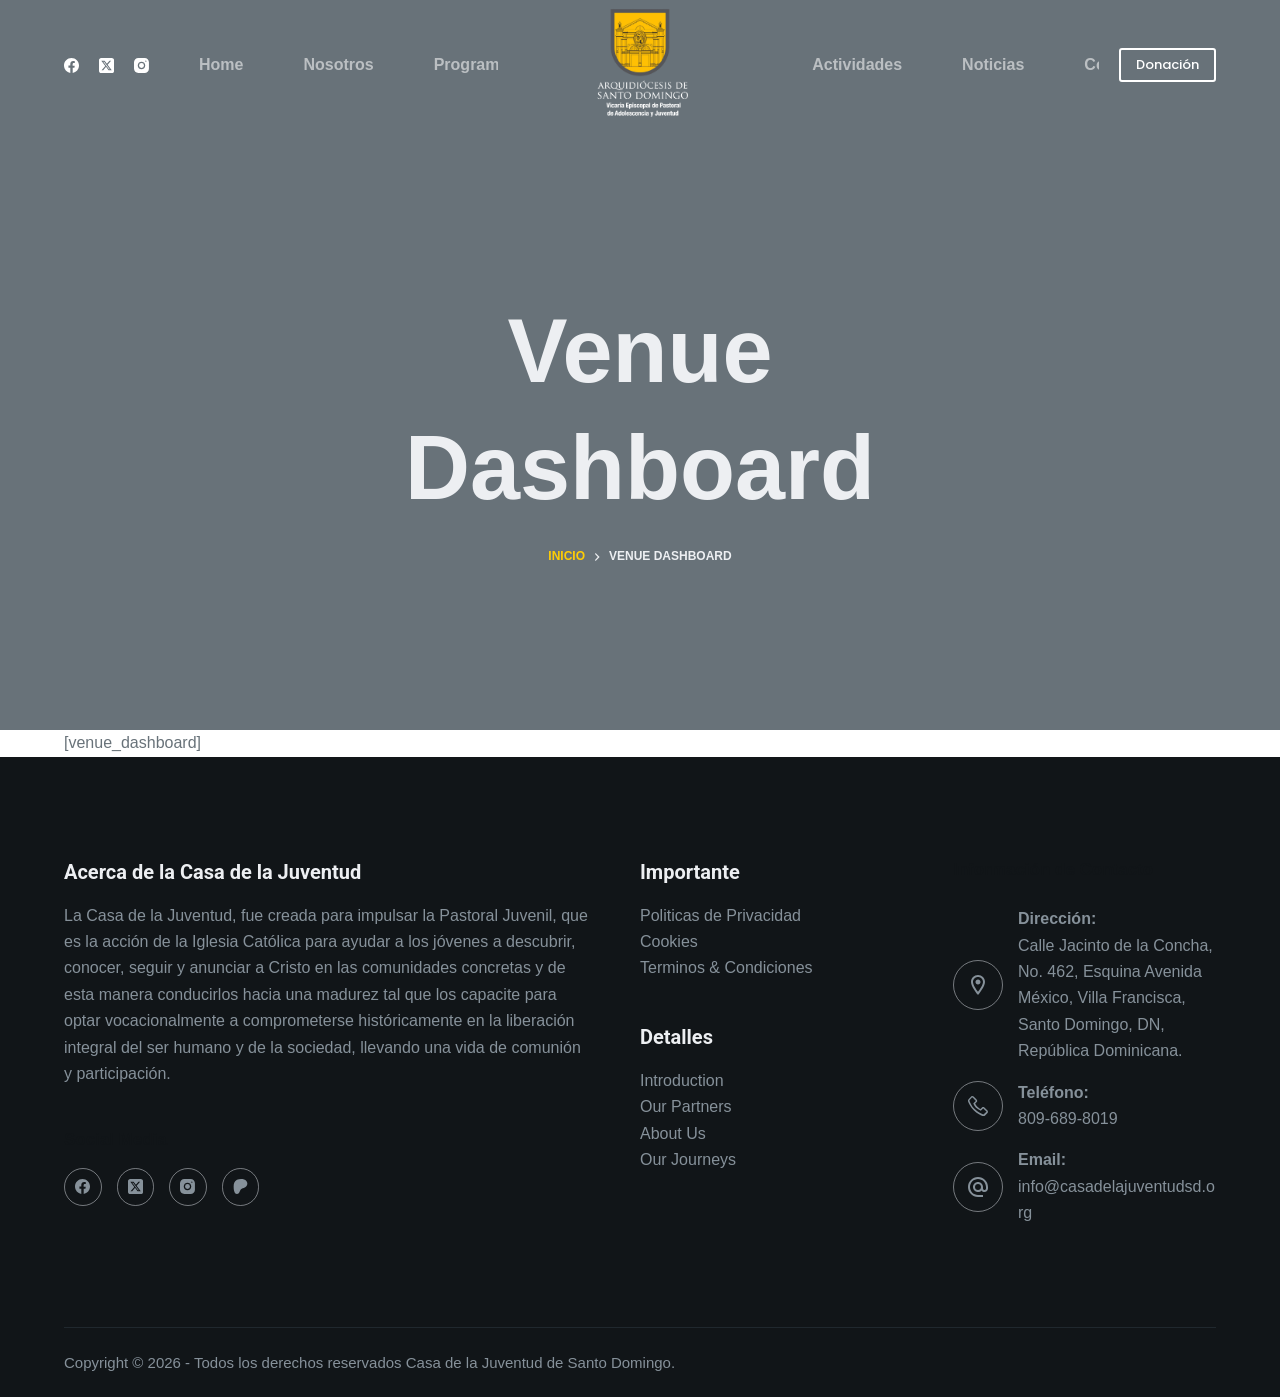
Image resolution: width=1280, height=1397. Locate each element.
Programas (476, 64)
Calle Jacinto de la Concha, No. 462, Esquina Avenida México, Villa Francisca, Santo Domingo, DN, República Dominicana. (1115, 998)
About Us (673, 1133)
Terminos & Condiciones (726, 967)
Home (221, 64)
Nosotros (338, 64)
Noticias (993, 64)
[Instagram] (141, 65)
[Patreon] (241, 1187)
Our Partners (686, 1106)
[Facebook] (71, 65)
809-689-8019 (1068, 1118)
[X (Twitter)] (106, 65)
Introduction (682, 1080)
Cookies (671, 941)
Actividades (857, 64)
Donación (1167, 64)
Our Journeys (688, 1159)
